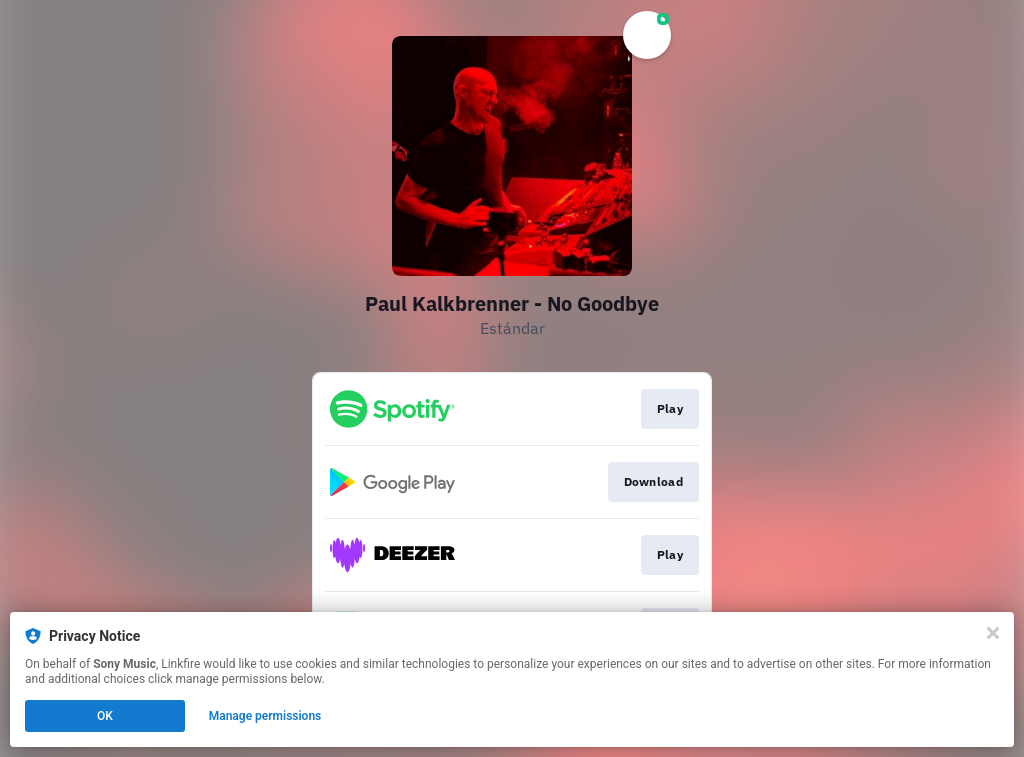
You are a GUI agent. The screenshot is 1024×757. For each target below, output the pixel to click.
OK (105, 716)
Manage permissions (265, 716)
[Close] (993, 633)
